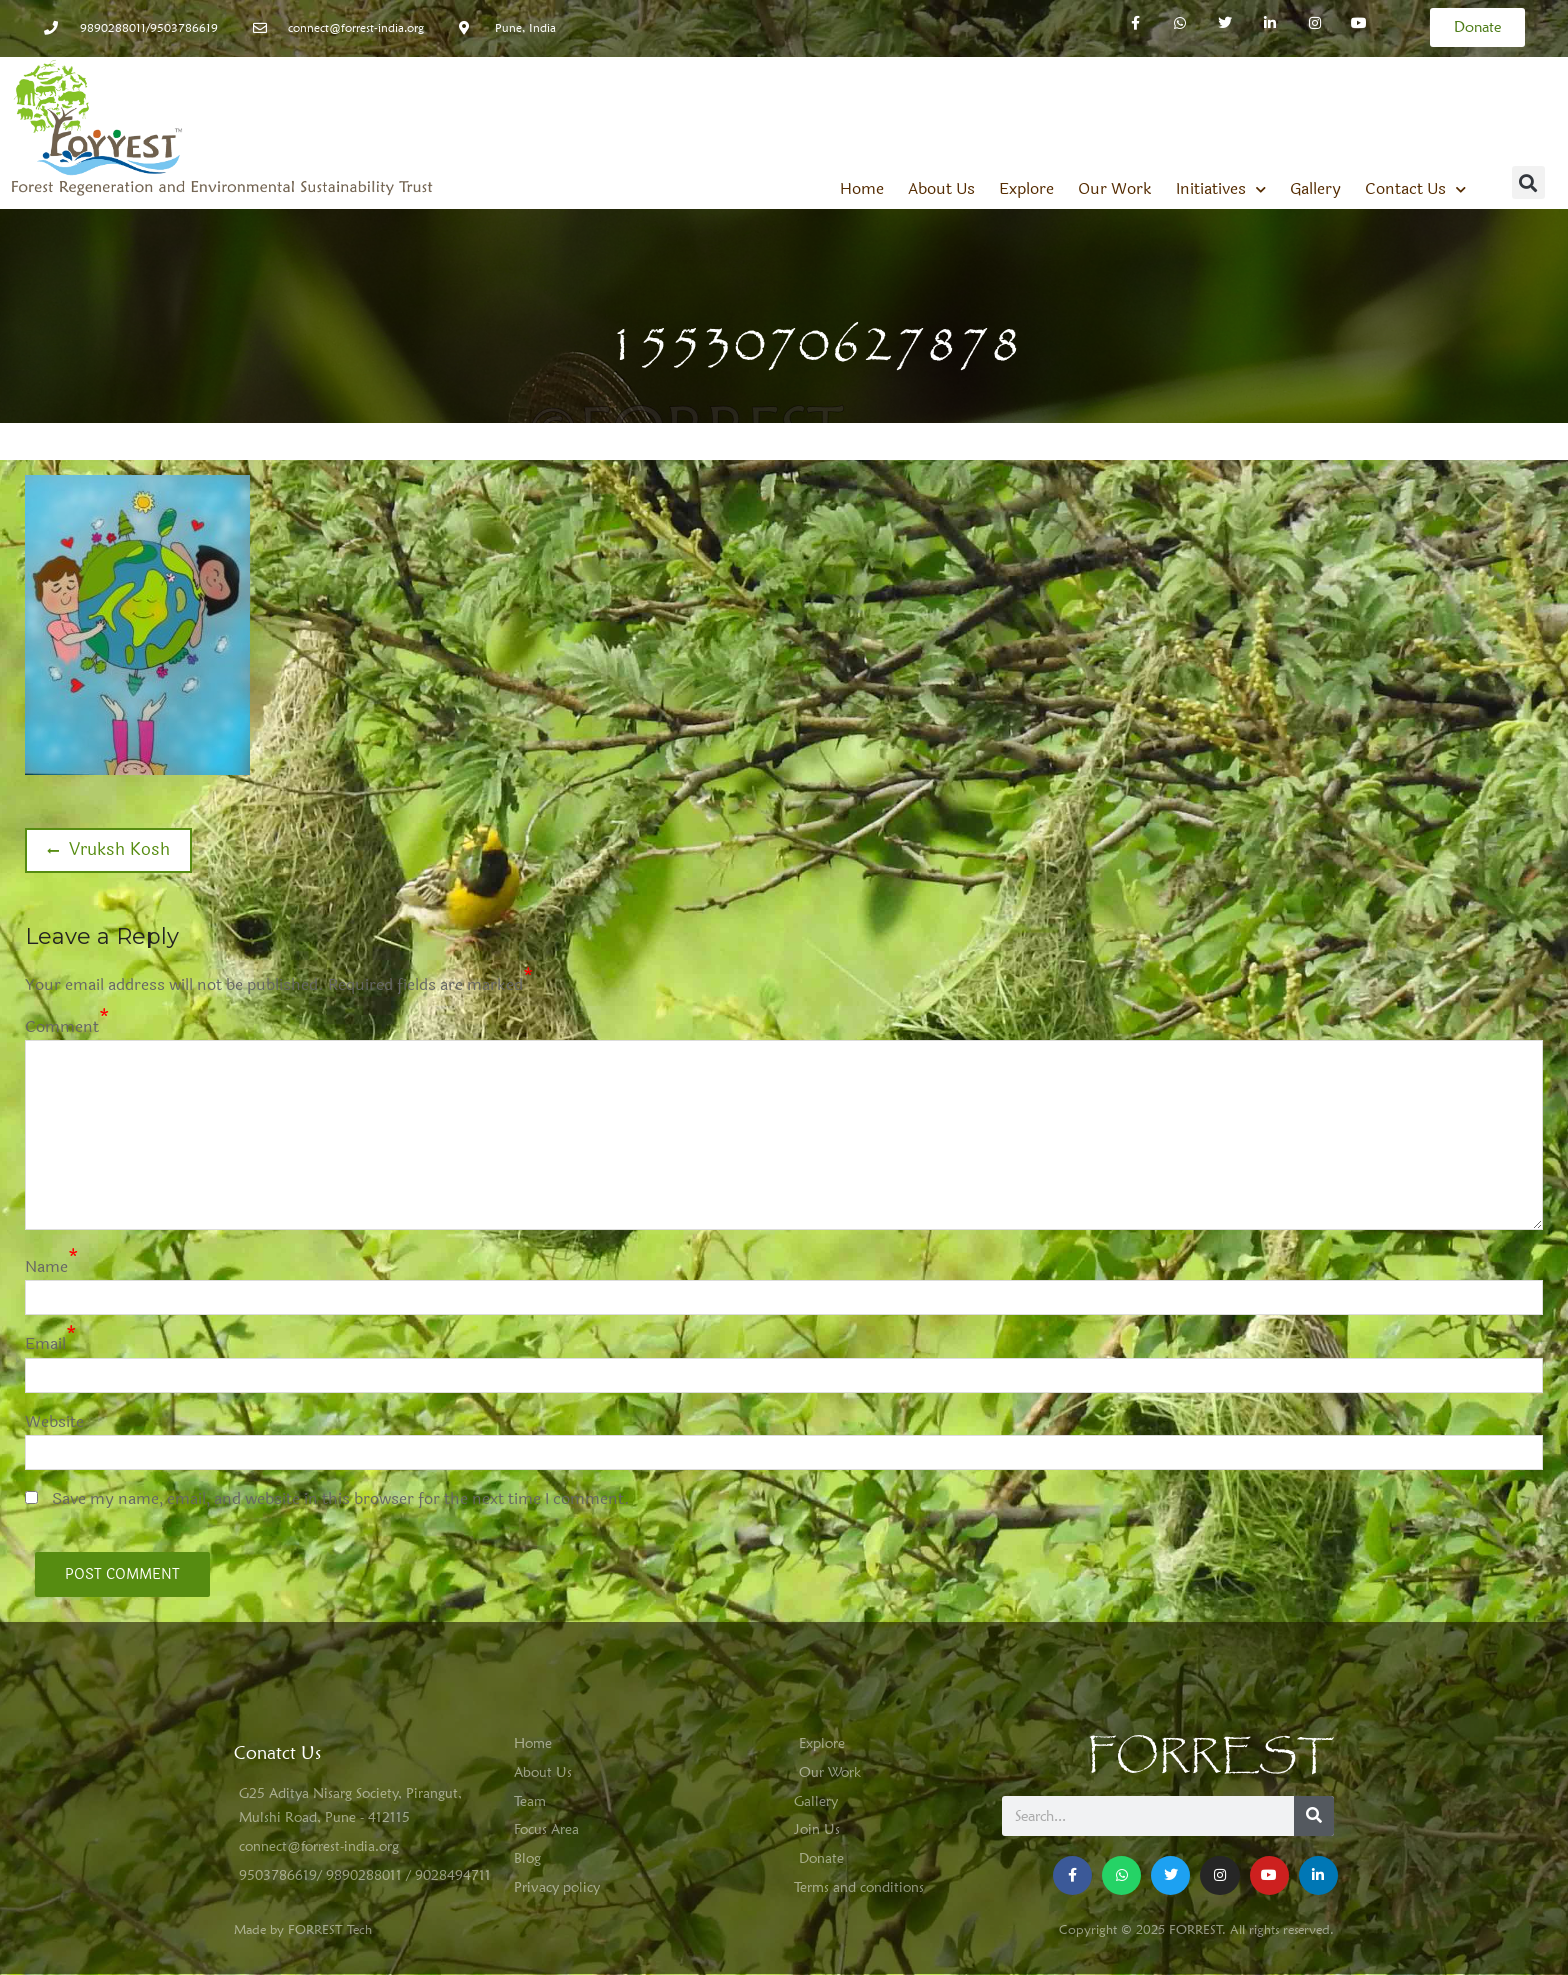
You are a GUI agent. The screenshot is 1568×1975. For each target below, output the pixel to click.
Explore (1026, 189)
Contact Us (1415, 189)
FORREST (1210, 1756)
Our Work (1115, 189)
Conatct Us (277, 1752)
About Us (941, 189)
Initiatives (1221, 189)
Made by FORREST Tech (303, 1929)
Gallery (1315, 189)
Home (862, 189)
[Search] (1314, 1816)
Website (54, 1421)
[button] (1528, 182)
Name (46, 1266)
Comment (62, 1026)
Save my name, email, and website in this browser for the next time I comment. (341, 1498)
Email (45, 1343)
